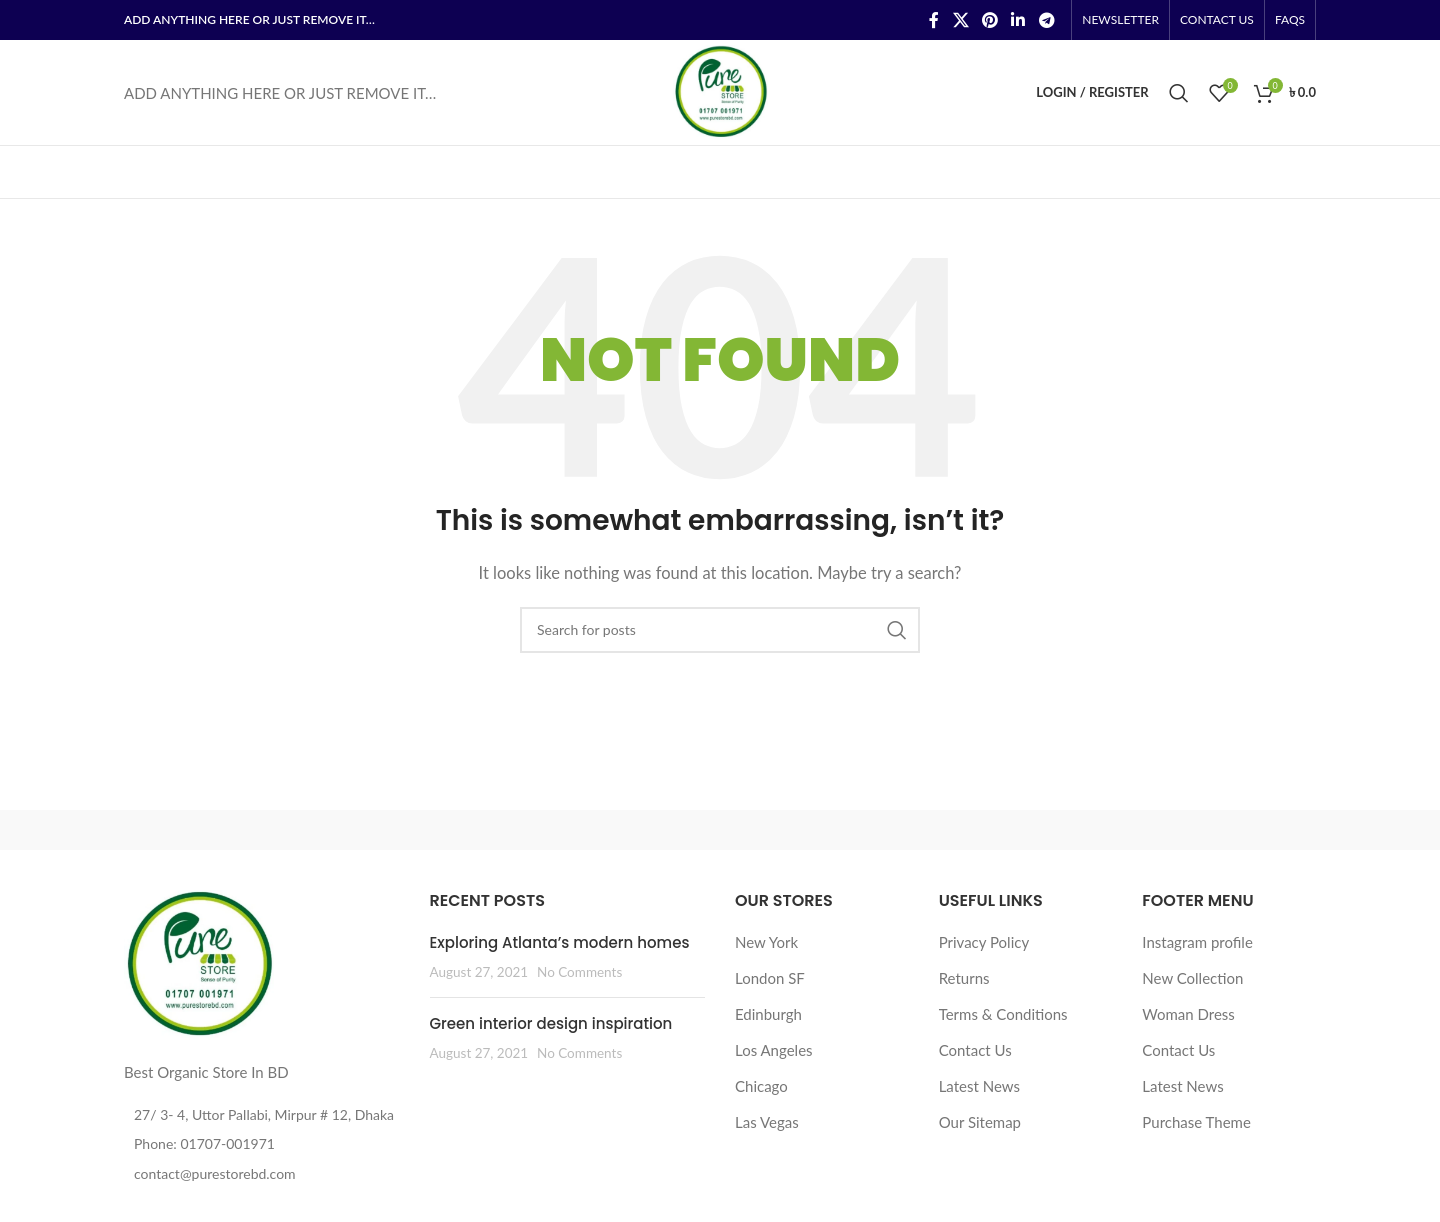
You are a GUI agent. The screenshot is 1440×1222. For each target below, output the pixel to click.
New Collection (1192, 978)
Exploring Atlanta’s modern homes (560, 942)
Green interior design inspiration (551, 1023)
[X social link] (960, 20)
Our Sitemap (980, 1122)
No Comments (579, 972)
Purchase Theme (1196, 1122)
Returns (964, 978)
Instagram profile (1197, 942)
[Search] (1179, 93)
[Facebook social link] (934, 20)
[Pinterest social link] (989, 20)
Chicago (761, 1086)
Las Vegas (767, 1122)
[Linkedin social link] (1018, 20)
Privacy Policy (984, 942)
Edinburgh (768, 1014)
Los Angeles (774, 1050)
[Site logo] (720, 90)
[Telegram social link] (1046, 20)
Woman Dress (1188, 1014)
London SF (770, 978)
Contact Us (975, 1050)
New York (766, 942)
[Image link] (199, 963)
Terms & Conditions (1003, 1014)
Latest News (979, 1086)
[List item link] (262, 1144)
